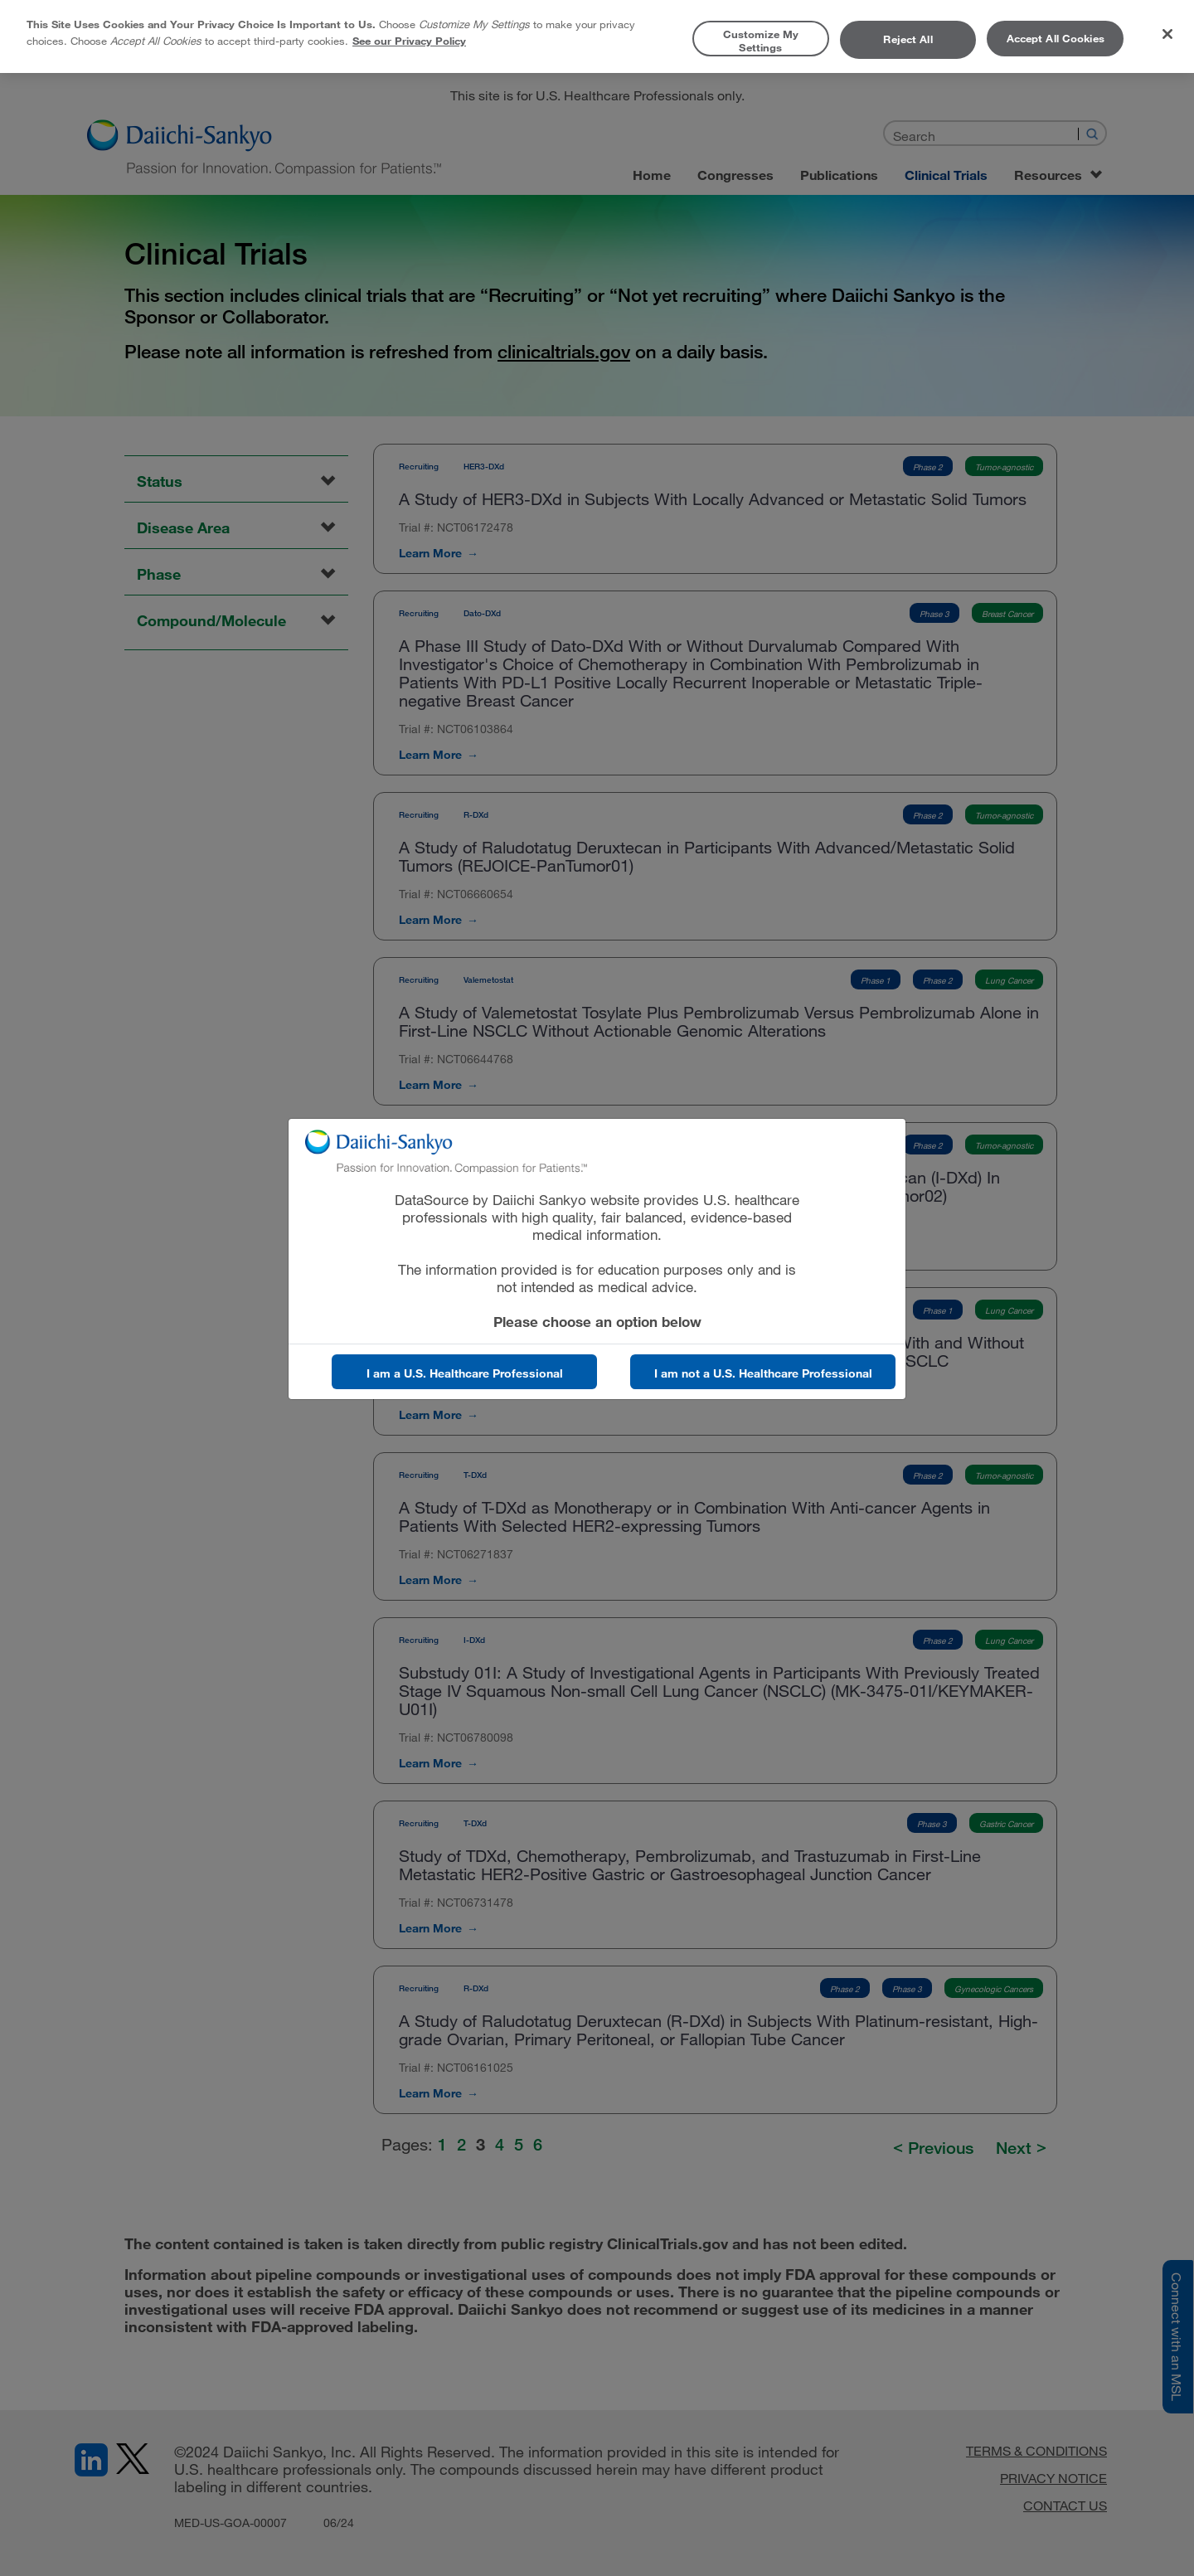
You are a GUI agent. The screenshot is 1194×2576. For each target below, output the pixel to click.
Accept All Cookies (1055, 38)
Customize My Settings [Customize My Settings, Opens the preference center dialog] (761, 40)
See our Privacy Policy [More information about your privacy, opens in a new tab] (409, 40)
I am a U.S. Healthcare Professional (464, 1373)
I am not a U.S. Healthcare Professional (763, 1373)
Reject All (907, 39)
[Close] (1167, 34)
